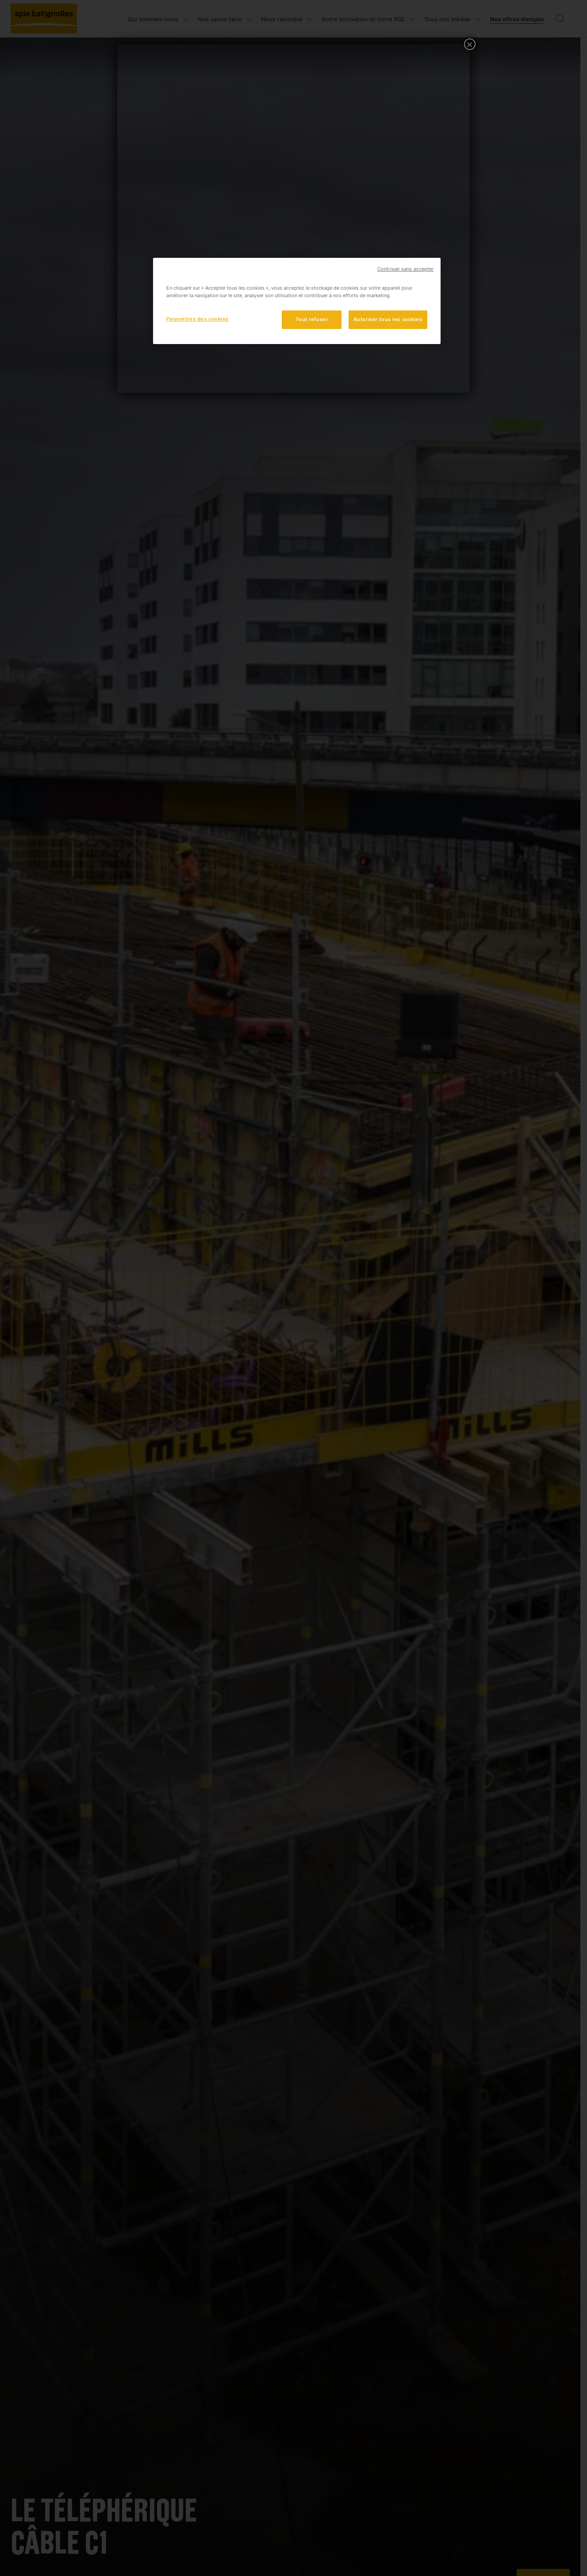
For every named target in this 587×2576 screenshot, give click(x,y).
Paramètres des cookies (197, 319)
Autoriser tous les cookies (387, 319)
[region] (297, 301)
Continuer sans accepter (405, 269)
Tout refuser (311, 319)
